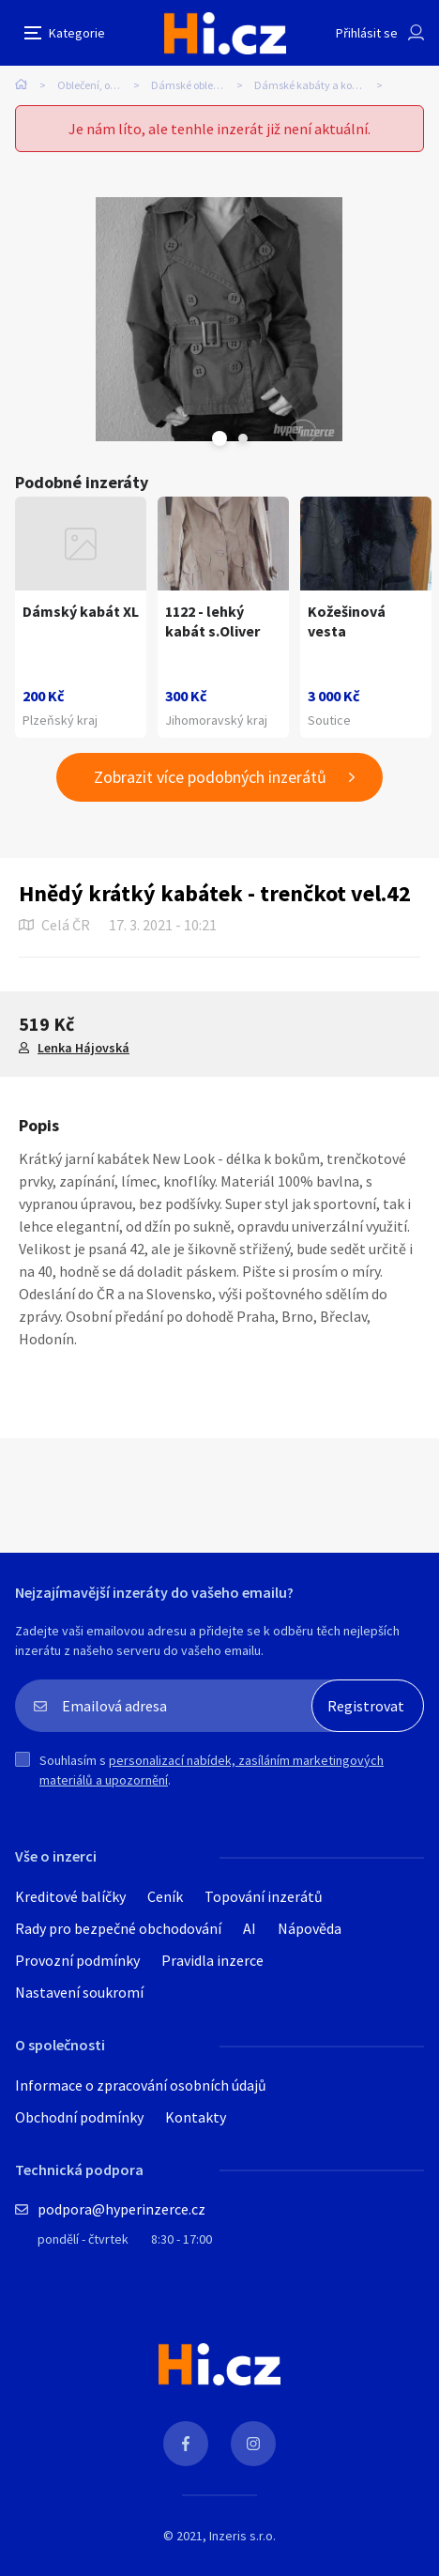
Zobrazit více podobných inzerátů (210, 777)
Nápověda (309, 1928)
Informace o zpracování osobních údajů (140, 2085)
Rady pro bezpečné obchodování (118, 1928)
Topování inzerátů (263, 1896)
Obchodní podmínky (79, 2117)
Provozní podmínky (77, 1960)
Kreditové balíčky (70, 1896)
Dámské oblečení (192, 85)
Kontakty (195, 2117)
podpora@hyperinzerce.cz (121, 2209)
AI (249, 1928)
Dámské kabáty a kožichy (315, 85)
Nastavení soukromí (79, 1992)
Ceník (165, 1896)
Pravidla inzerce (212, 1960)
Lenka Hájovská (83, 1047)
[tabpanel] (219, 319)
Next (243, 438)
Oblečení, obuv (92, 85)
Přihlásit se (367, 32)
